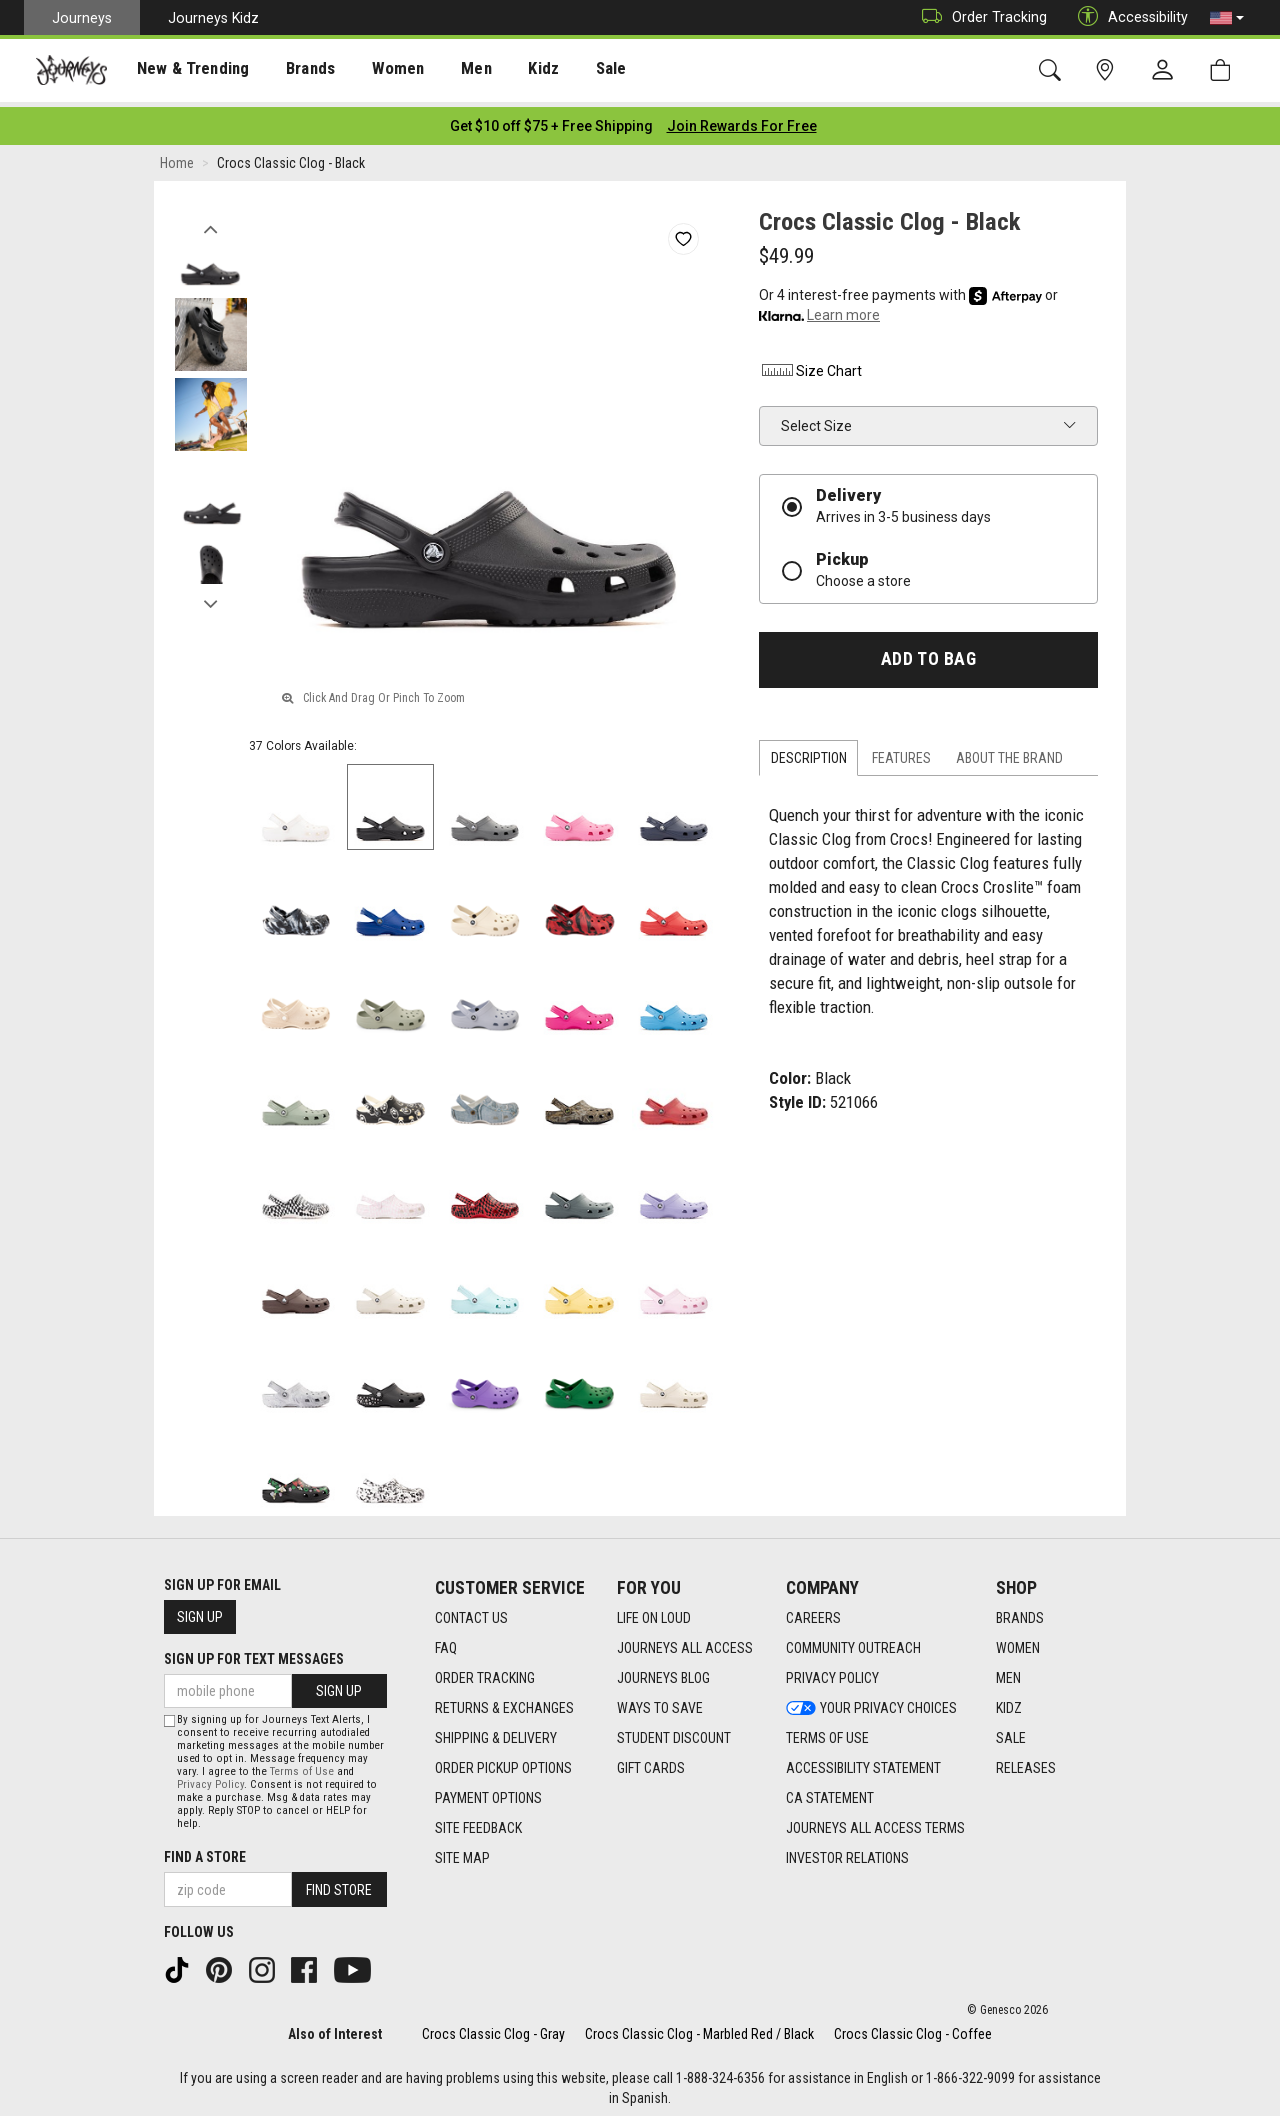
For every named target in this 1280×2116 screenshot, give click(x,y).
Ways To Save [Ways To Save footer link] (660, 1702)
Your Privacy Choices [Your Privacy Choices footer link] (871, 1702)
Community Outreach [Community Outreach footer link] (853, 1642)
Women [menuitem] (377, 71)
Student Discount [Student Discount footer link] (674, 1732)
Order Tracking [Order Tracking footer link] (485, 1672)
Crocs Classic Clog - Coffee (913, 2028)
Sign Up (200, 1611)
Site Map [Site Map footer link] (462, 1852)
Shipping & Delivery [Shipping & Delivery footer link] (496, 1732)
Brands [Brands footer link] (1020, 1612)
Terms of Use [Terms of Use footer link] (827, 1732)
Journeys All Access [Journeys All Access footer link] (685, 1642)
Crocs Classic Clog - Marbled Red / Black (699, 2028)
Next (210, 593)
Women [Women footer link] (1018, 1642)
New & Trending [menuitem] (184, 71)
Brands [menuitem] (294, 71)
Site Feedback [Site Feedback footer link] (478, 1822)
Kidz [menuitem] (514, 71)
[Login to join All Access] (551, 120)
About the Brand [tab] (1009, 752)
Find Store (339, 1884)
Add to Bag (928, 653)
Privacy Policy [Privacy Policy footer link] (832, 1672)
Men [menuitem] (450, 71)
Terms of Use (302, 1766)
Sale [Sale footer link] (1011, 1732)
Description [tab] (809, 752)
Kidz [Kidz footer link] (1009, 1702)
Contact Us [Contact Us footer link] (471, 1612)
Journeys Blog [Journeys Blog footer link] (663, 1672)
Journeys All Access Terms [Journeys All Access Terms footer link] (875, 1822)
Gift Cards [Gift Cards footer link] (651, 1762)
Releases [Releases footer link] (1026, 1762)
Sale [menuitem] (578, 71)
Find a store (205, 1852)
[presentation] (185, 70)
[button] (1227, 18)
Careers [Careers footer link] (813, 1612)
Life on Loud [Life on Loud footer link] (654, 1612)
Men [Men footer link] (1008, 1672)
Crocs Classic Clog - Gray (493, 2028)
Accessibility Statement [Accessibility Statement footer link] (863, 1762)
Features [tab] (901, 752)
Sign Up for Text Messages (254, 1653)
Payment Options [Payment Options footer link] (488, 1792)
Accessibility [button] (1128, 17)
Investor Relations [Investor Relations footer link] (847, 1852)
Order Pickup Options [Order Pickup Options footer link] (503, 1762)
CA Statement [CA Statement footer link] (830, 1792)
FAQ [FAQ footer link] (446, 1642)
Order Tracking (979, 17)
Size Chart (810, 365)
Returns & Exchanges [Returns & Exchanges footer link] (504, 1702)
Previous (210, 218)
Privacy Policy (210, 1779)
